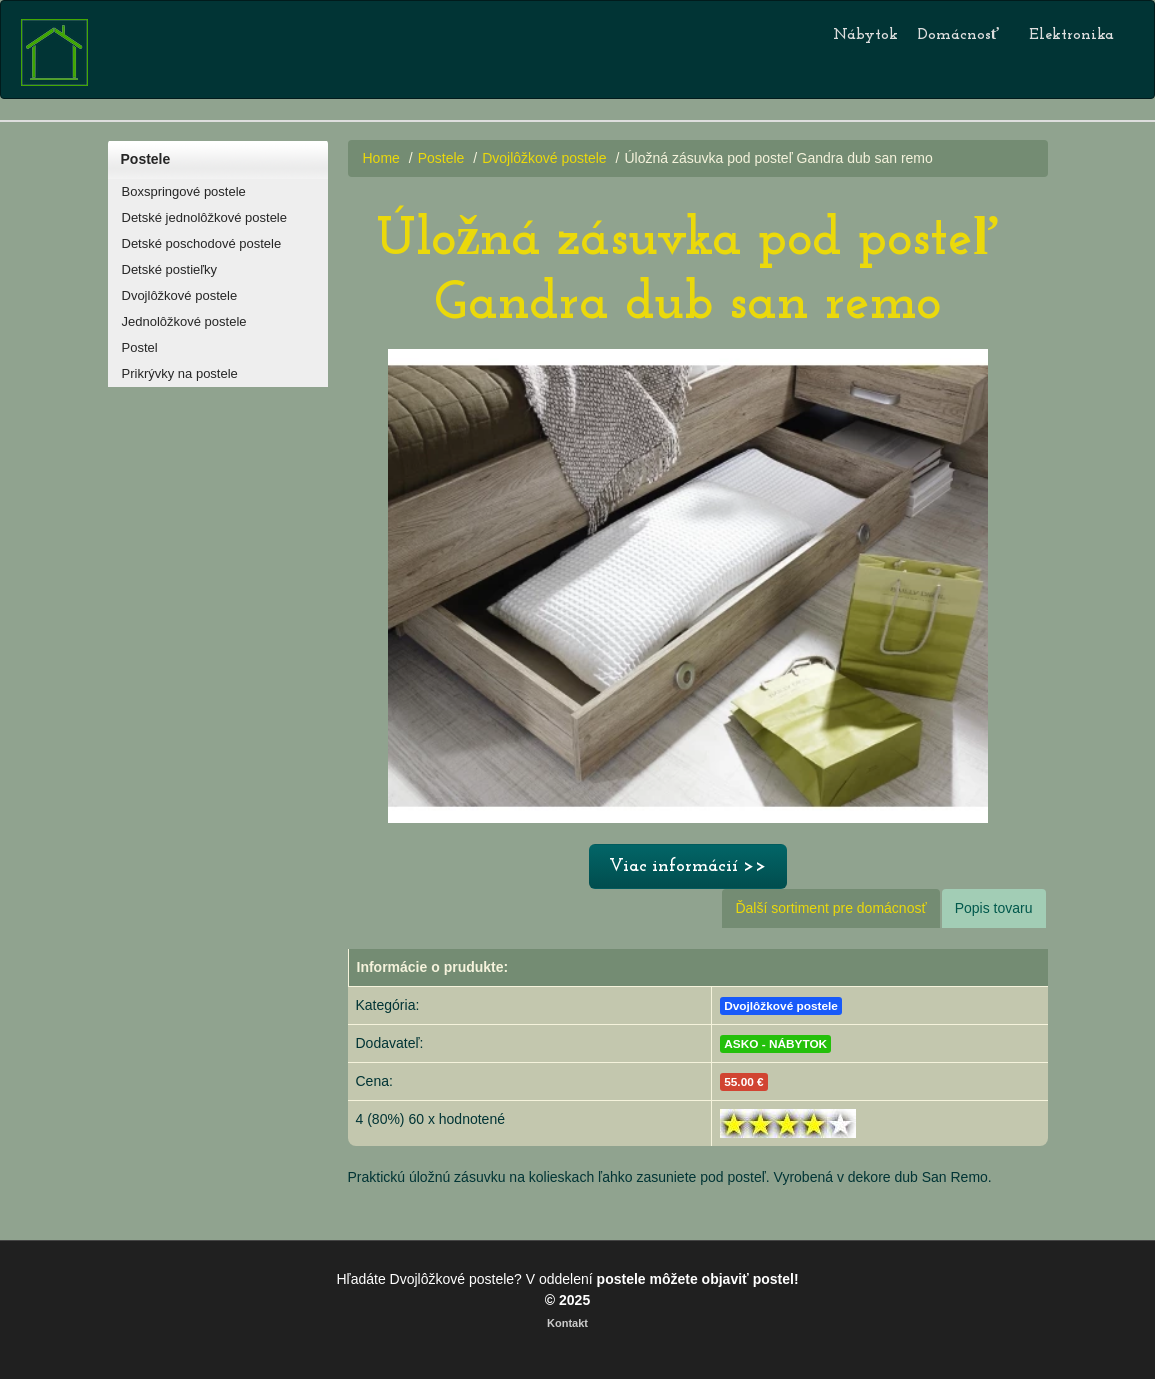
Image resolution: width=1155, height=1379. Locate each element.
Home (381, 158)
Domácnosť (958, 35)
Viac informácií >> (688, 866)
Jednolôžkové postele (184, 321)
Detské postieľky (170, 269)
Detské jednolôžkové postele (205, 217)
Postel (140, 347)
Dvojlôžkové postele (180, 295)
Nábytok (865, 35)
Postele (146, 159)
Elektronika (1071, 35)
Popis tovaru (994, 908)
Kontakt (567, 1323)
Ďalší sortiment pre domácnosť (830, 908)
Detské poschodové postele (202, 243)
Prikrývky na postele (180, 373)
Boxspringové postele (184, 191)
